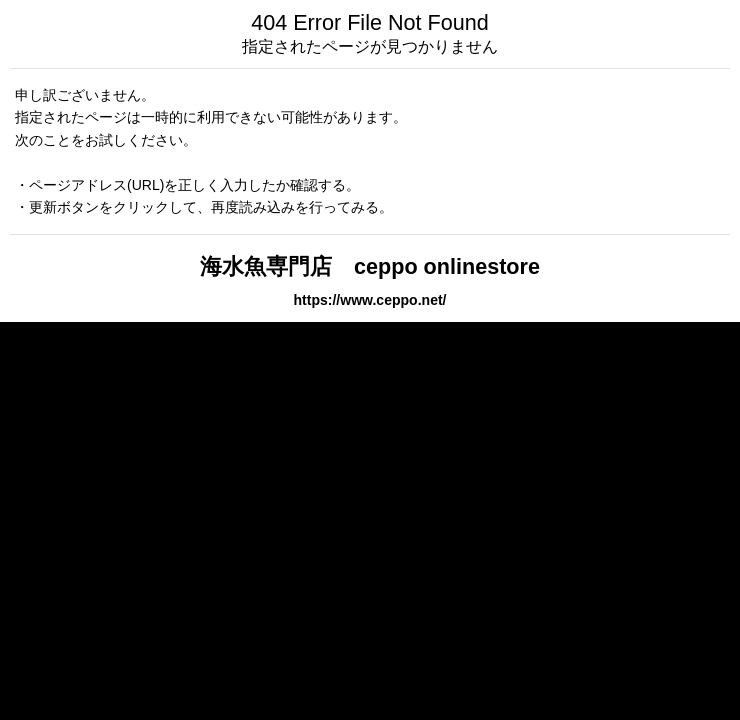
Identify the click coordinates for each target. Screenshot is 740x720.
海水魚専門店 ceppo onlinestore (370, 266)
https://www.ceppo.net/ (369, 300)
